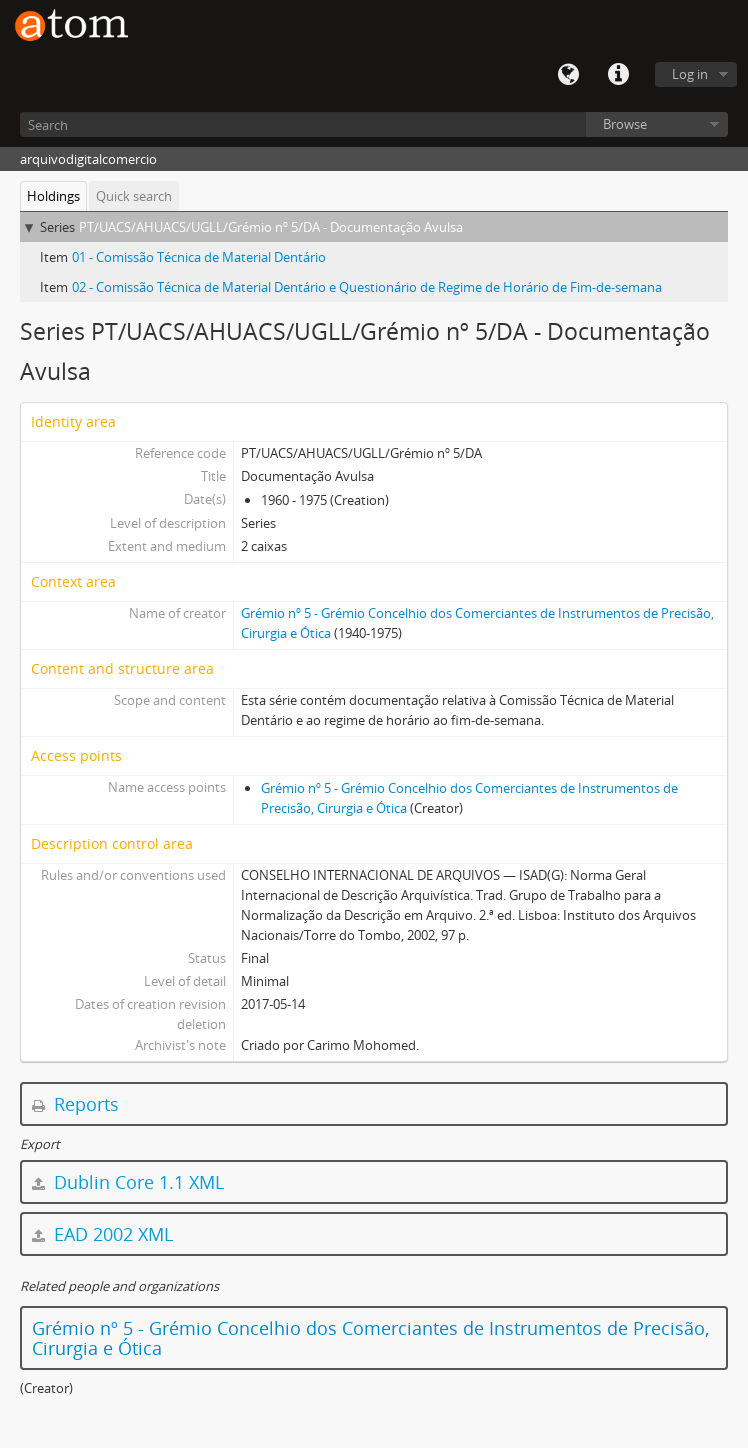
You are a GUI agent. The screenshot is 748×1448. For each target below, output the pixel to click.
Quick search (134, 196)
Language (568, 75)
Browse (625, 124)
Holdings (53, 196)
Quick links (618, 75)
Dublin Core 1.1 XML (128, 1182)
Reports (75, 1104)
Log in (690, 74)
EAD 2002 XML (102, 1234)
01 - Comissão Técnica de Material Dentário (199, 257)
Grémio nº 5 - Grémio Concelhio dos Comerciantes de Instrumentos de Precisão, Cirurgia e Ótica (370, 1338)
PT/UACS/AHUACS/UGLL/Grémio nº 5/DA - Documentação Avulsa (271, 227)
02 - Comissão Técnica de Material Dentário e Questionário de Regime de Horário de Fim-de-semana (367, 287)
